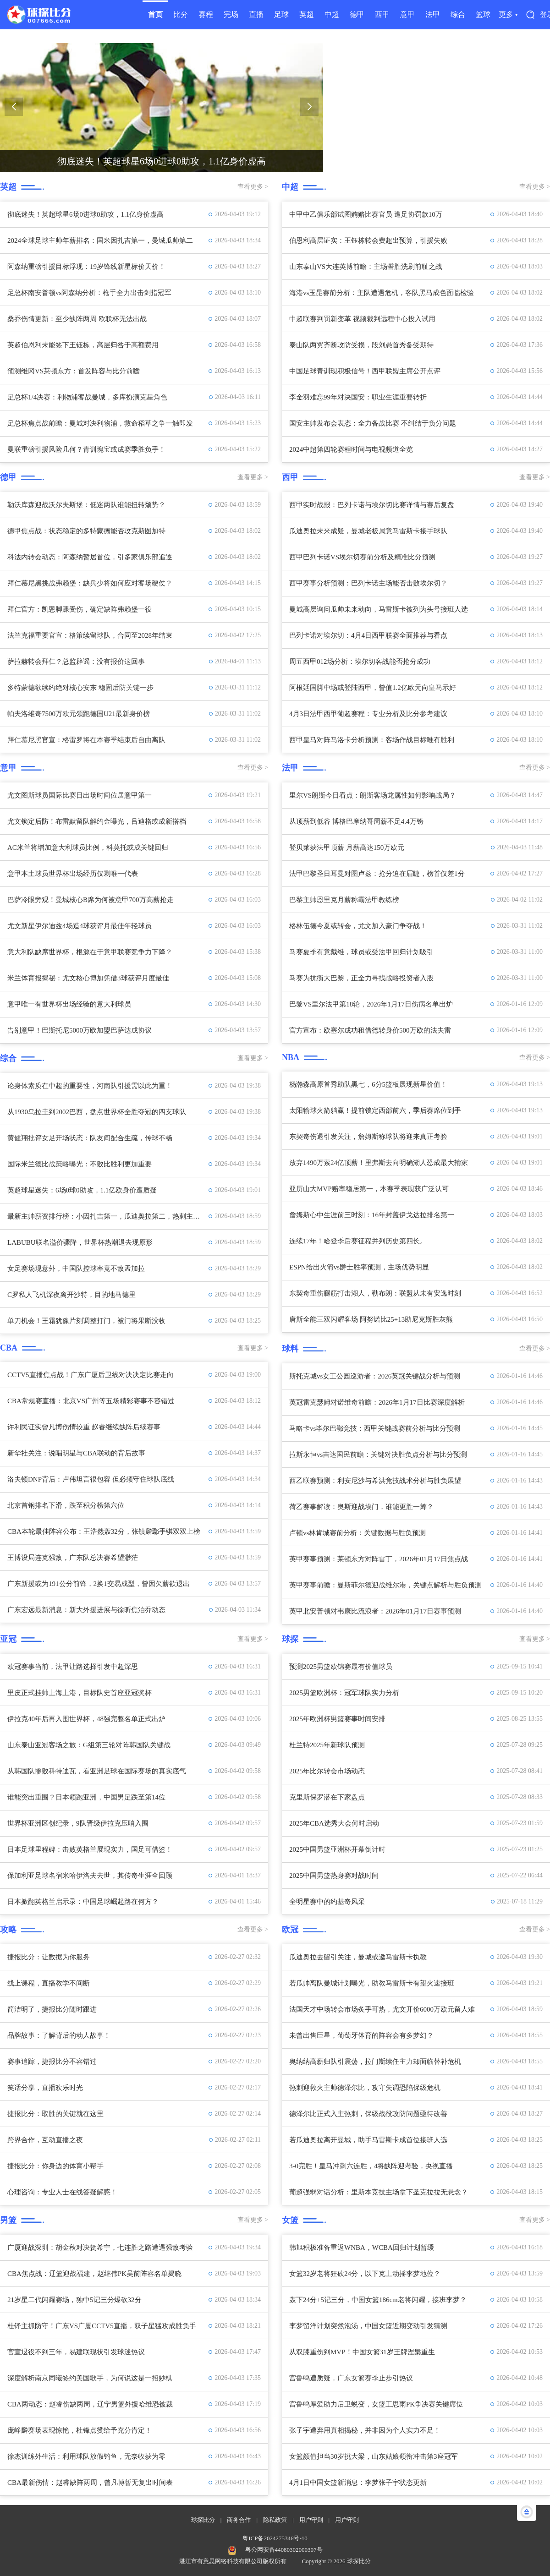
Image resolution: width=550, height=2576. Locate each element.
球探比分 (203, 2519)
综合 (458, 14)
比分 (180, 14)
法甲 (432, 14)
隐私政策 (275, 2519)
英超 (306, 14)
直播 (256, 14)
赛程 (205, 14)
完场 (231, 14)
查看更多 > (252, 186)
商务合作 (239, 2519)
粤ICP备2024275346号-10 (275, 2538)
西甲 (382, 14)
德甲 (357, 14)
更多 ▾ (508, 14)
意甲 (407, 14)
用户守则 (311, 2519)
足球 (281, 14)
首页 (155, 14)
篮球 (483, 14)
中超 (331, 14)
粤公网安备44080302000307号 (284, 2549)
